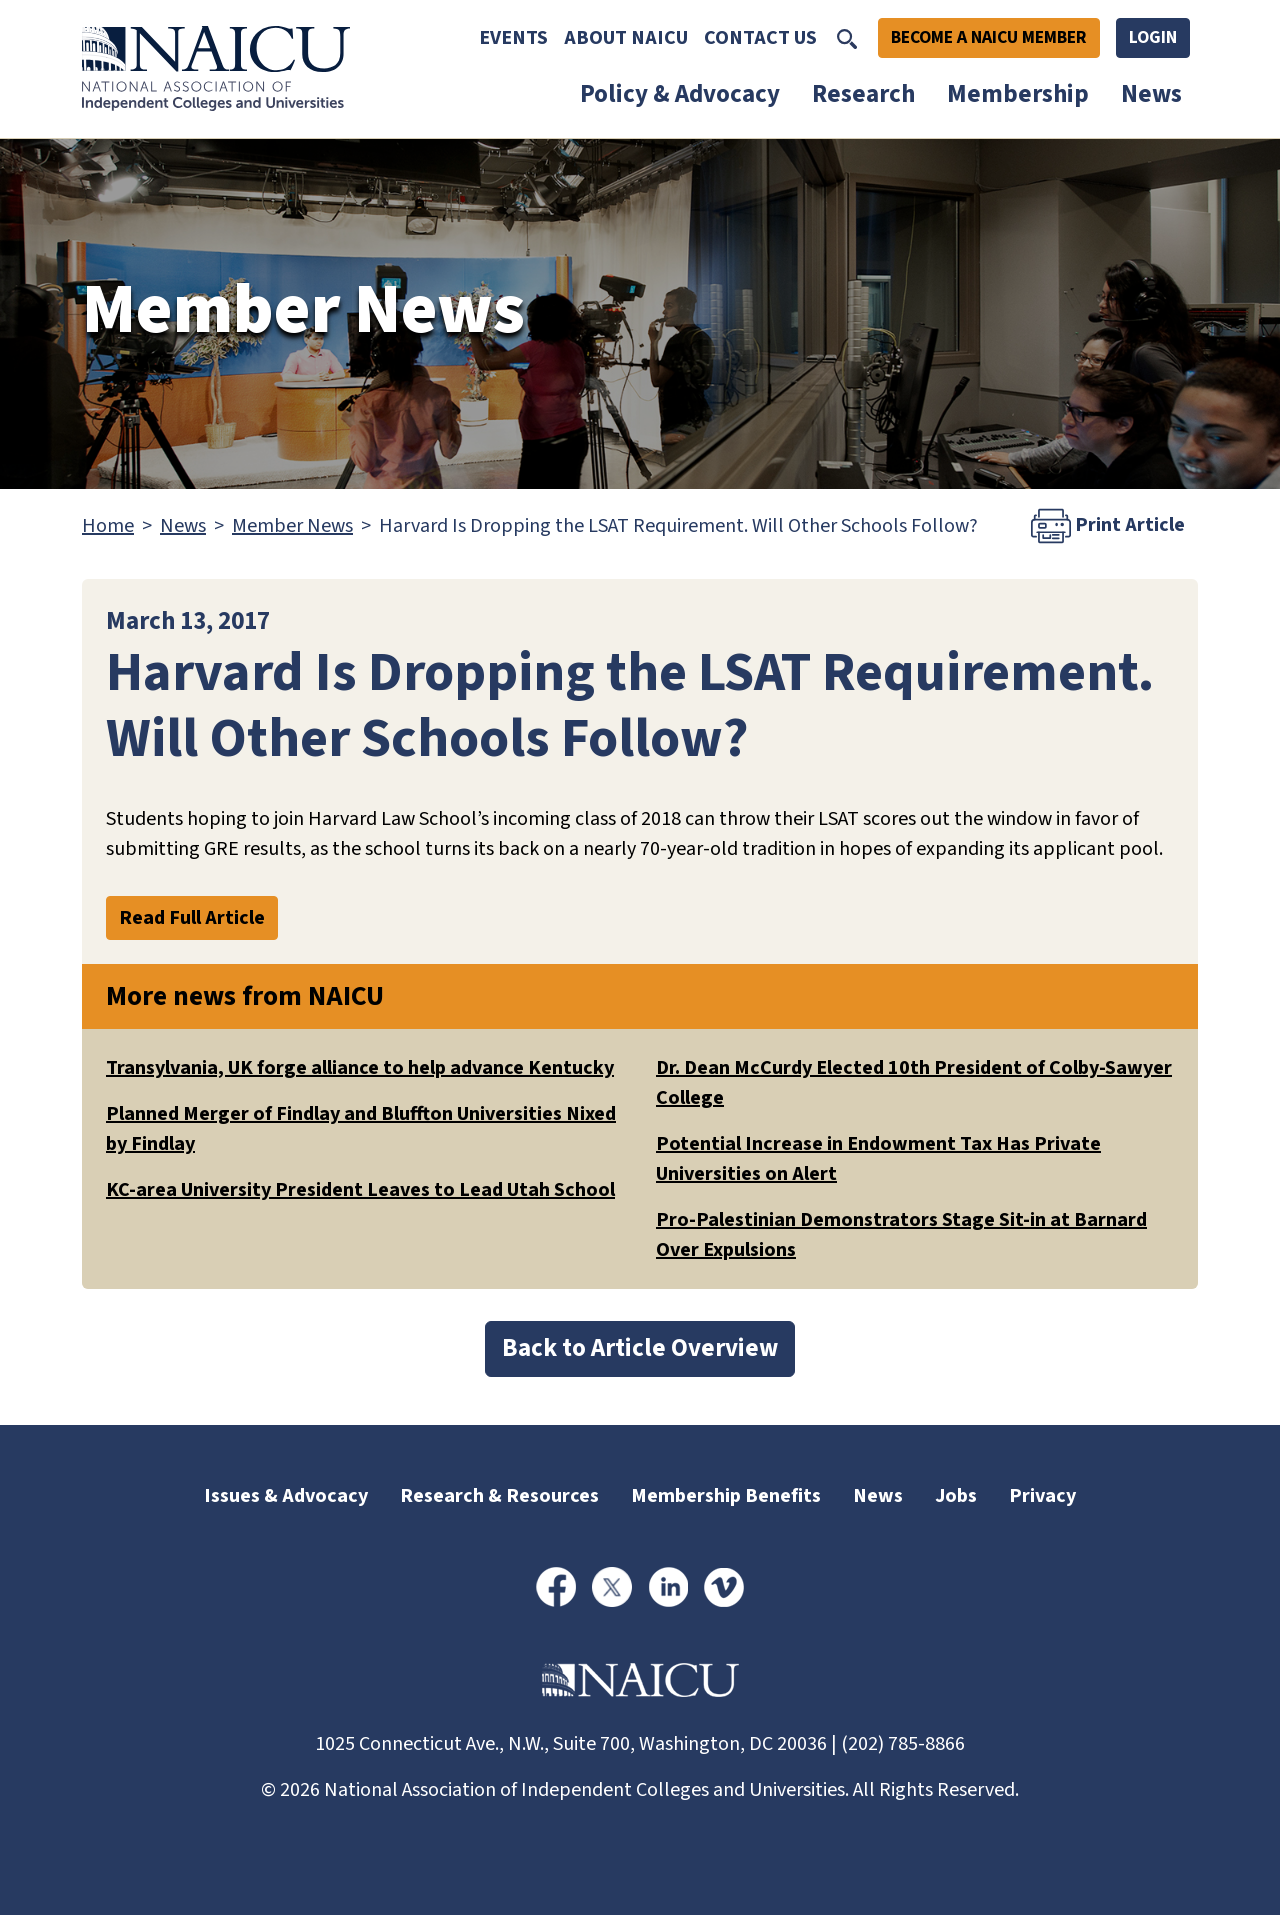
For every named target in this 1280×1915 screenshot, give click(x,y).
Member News (292, 526)
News (1151, 94)
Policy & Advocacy (680, 94)
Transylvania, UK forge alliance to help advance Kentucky (360, 1068)
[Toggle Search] (847, 38)
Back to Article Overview (640, 1348)
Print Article (1108, 526)
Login (1153, 37)
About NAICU (626, 38)
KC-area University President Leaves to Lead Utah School (360, 1190)
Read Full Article (192, 918)
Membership (1018, 94)
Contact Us (760, 38)
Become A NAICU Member (989, 37)
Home (108, 526)
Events (513, 38)
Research (863, 94)
